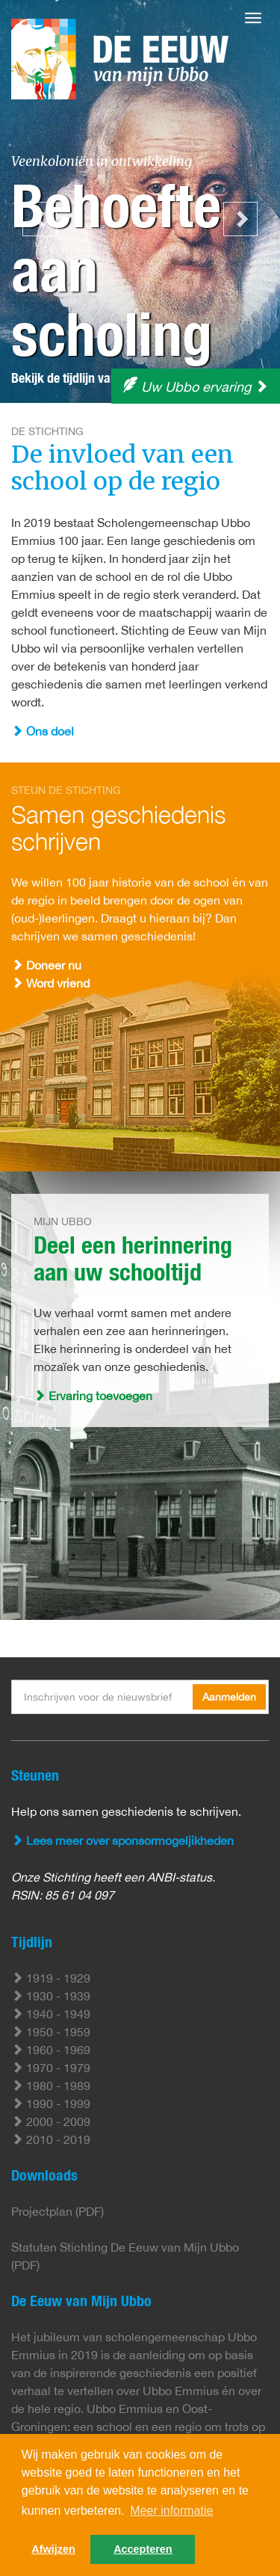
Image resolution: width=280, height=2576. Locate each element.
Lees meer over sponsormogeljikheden (122, 1840)
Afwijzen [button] (53, 2549)
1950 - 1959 (50, 2032)
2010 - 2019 (50, 2139)
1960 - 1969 (50, 2049)
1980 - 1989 (50, 2085)
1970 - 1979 (50, 2067)
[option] (140, 202)
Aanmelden (229, 1697)
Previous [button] (39, 219)
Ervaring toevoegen (93, 1395)
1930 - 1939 (50, 1996)
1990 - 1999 (50, 2103)
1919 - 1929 (50, 1978)
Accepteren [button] (142, 2549)
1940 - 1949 (50, 2014)
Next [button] (240, 219)
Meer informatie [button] (171, 2510)
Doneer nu (46, 965)
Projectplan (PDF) (57, 2211)
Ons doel (42, 731)
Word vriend (50, 983)
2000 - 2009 (50, 2121)
